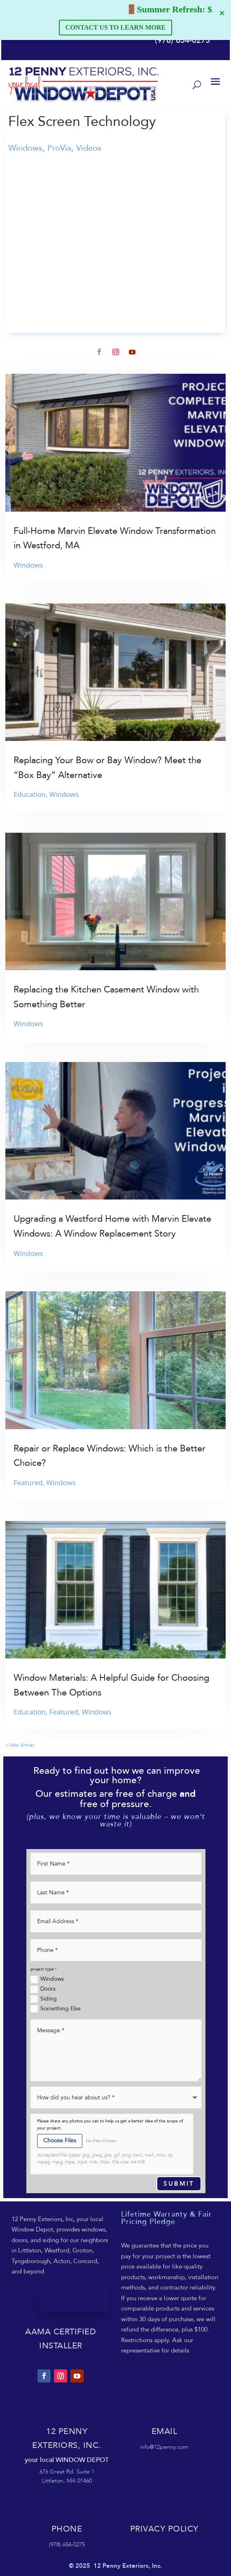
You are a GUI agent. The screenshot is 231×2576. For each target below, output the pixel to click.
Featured (28, 1482)
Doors (43, 1989)
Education (30, 794)
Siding (43, 1999)
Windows (25, 148)
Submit (178, 2184)
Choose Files (59, 2140)
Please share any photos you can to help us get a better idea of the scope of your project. (110, 2125)
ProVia (59, 148)
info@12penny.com (164, 2447)
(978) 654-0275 (182, 40)
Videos (88, 148)
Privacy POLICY (164, 2529)
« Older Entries (20, 1745)
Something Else (55, 2008)
